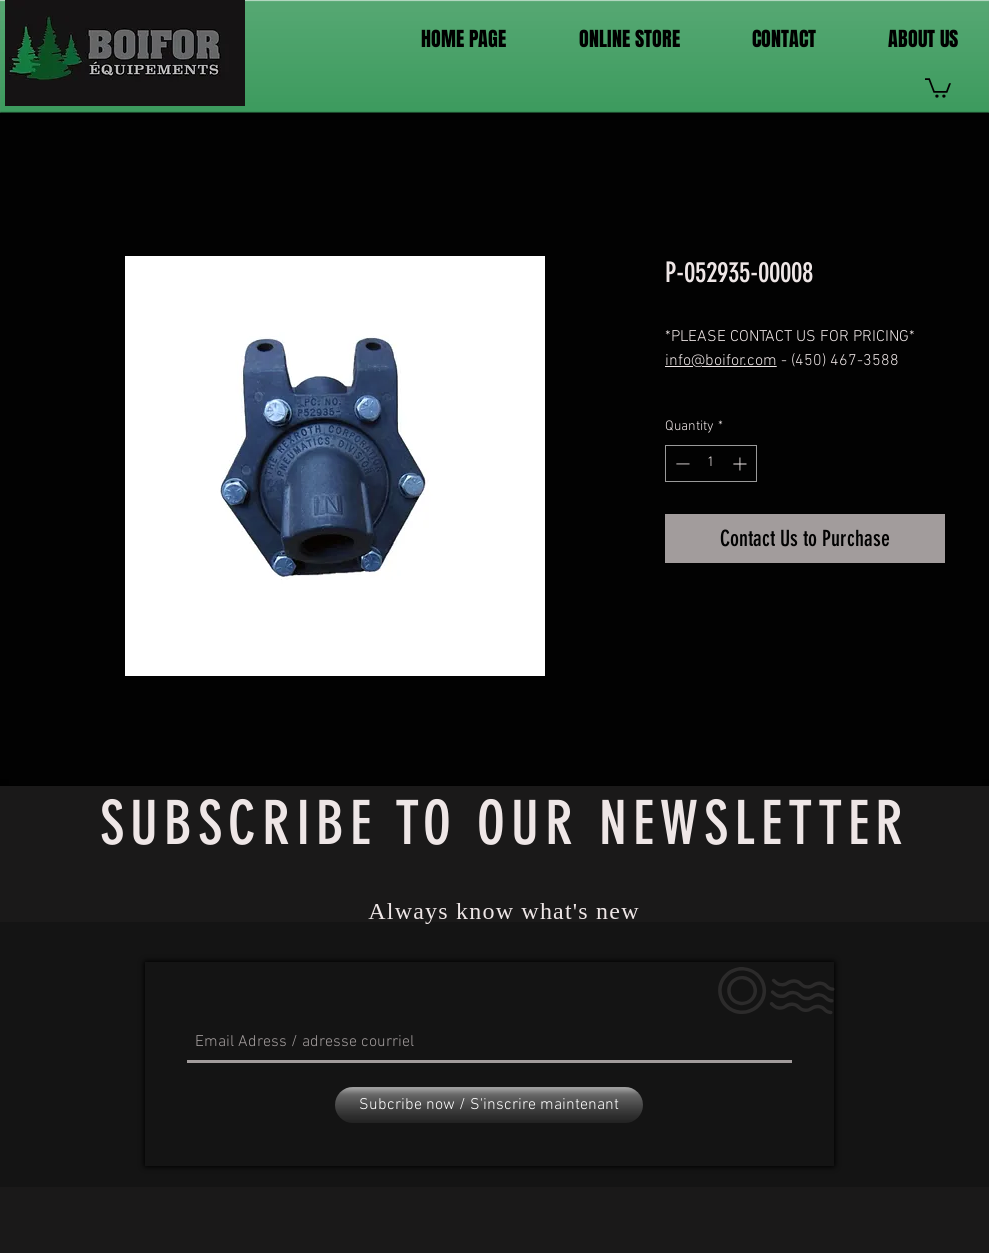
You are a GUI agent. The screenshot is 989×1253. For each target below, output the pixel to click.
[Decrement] (680, 463)
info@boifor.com (721, 361)
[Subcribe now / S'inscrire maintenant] (489, 1105)
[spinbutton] (711, 463)
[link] (938, 87)
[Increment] (741, 463)
